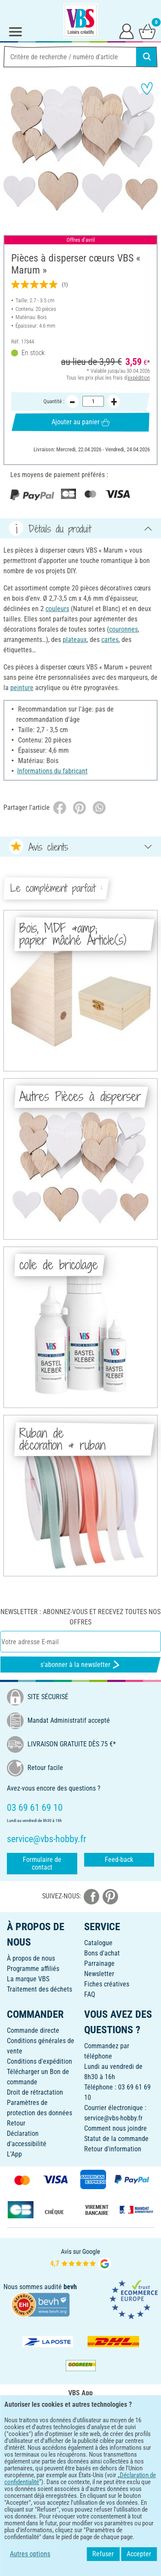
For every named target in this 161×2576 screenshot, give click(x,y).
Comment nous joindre (115, 2128)
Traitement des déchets (39, 1989)
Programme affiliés (33, 1969)
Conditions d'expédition (39, 2061)
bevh (70, 2287)
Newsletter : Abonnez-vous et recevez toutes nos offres (80, 1617)
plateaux (75, 640)
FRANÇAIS (80, 2471)
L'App (14, 2154)
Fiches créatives (106, 1984)
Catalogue (98, 1943)
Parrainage (99, 1963)
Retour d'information (112, 2149)
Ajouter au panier (80, 422)
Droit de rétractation (35, 2092)
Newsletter (99, 1974)
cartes (109, 640)
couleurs (57, 609)
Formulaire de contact (42, 1863)
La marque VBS (28, 1979)
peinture (21, 688)
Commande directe (33, 2030)
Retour (16, 2123)
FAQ (89, 1994)
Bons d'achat (102, 1953)
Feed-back (119, 1859)
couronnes (123, 629)
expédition (139, 377)
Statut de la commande (116, 2139)
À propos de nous (31, 1958)
